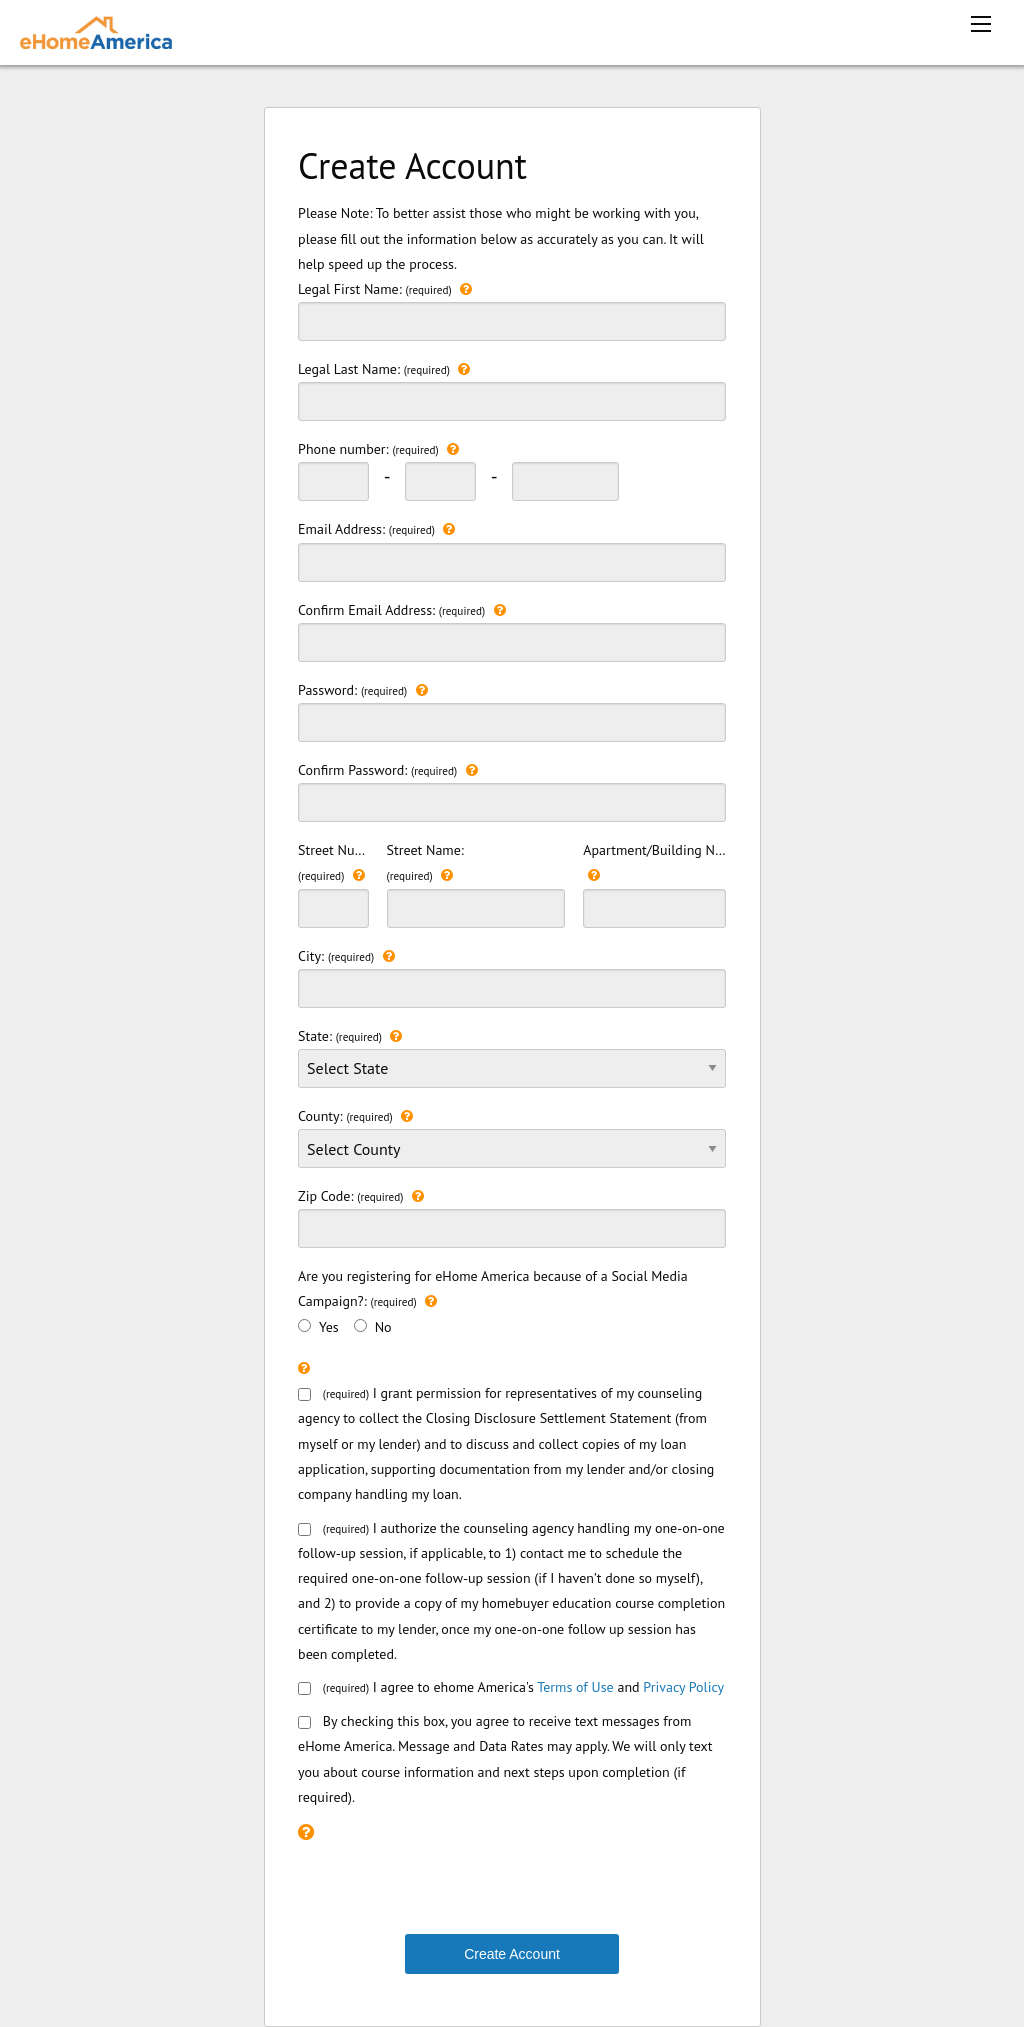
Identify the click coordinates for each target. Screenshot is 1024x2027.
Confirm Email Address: (512, 630)
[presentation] (450, 1886)
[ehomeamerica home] (96, 30)
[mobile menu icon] (981, 24)
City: (512, 976)
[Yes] (304, 1325)
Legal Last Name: (512, 389)
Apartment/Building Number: (654, 884)
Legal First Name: (512, 309)
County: (512, 1144)
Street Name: (476, 884)
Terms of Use (575, 1687)
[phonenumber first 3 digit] (333, 481)
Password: (512, 710)
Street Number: (333, 884)
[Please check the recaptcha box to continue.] (306, 1831)
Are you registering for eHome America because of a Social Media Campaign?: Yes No (493, 1301)
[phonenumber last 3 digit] (565, 481)
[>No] (360, 1325)
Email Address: (512, 549)
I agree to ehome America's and (511, 1687)
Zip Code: (512, 1216)
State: (512, 1056)
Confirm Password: (512, 790)
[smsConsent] (304, 1722)
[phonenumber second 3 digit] (440, 481)
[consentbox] (304, 1688)
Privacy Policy (683, 1687)
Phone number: (378, 449)
